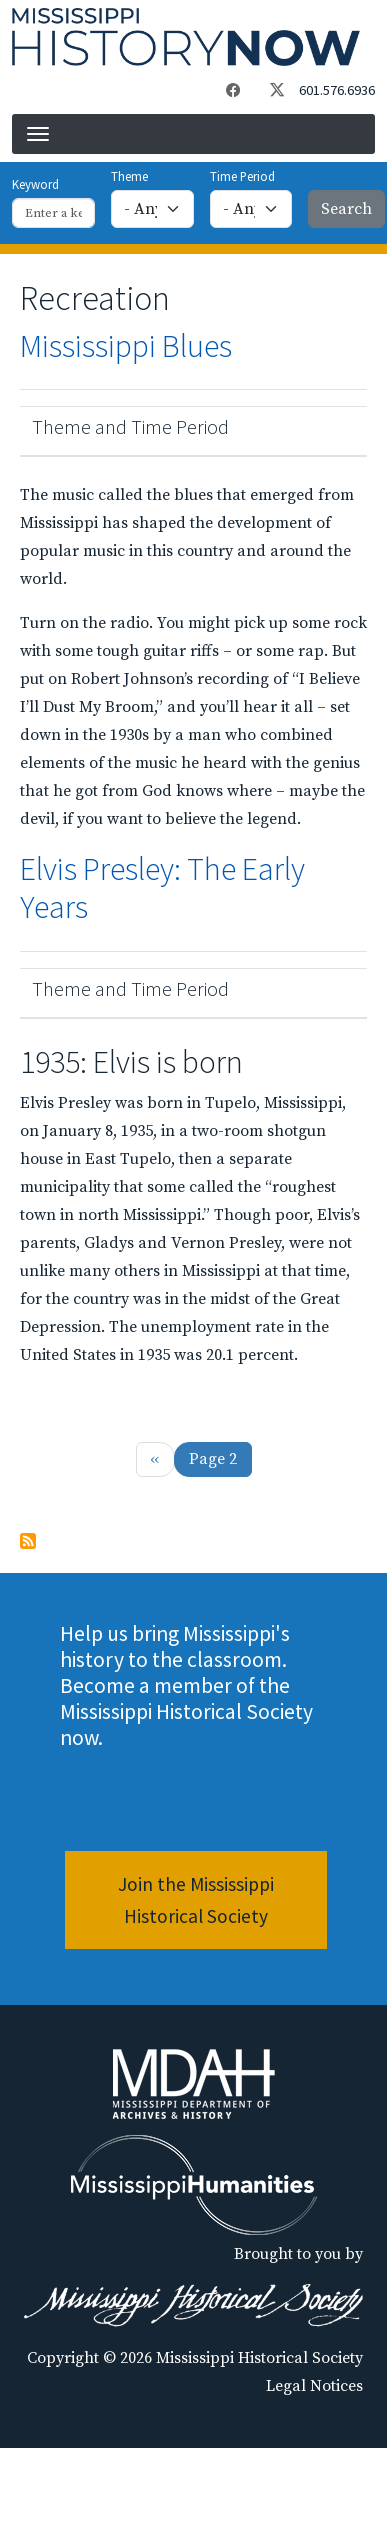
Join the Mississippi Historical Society (196, 1900)
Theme (129, 176)
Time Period (242, 176)
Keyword (35, 184)
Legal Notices (314, 2386)
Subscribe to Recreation (28, 1541)
